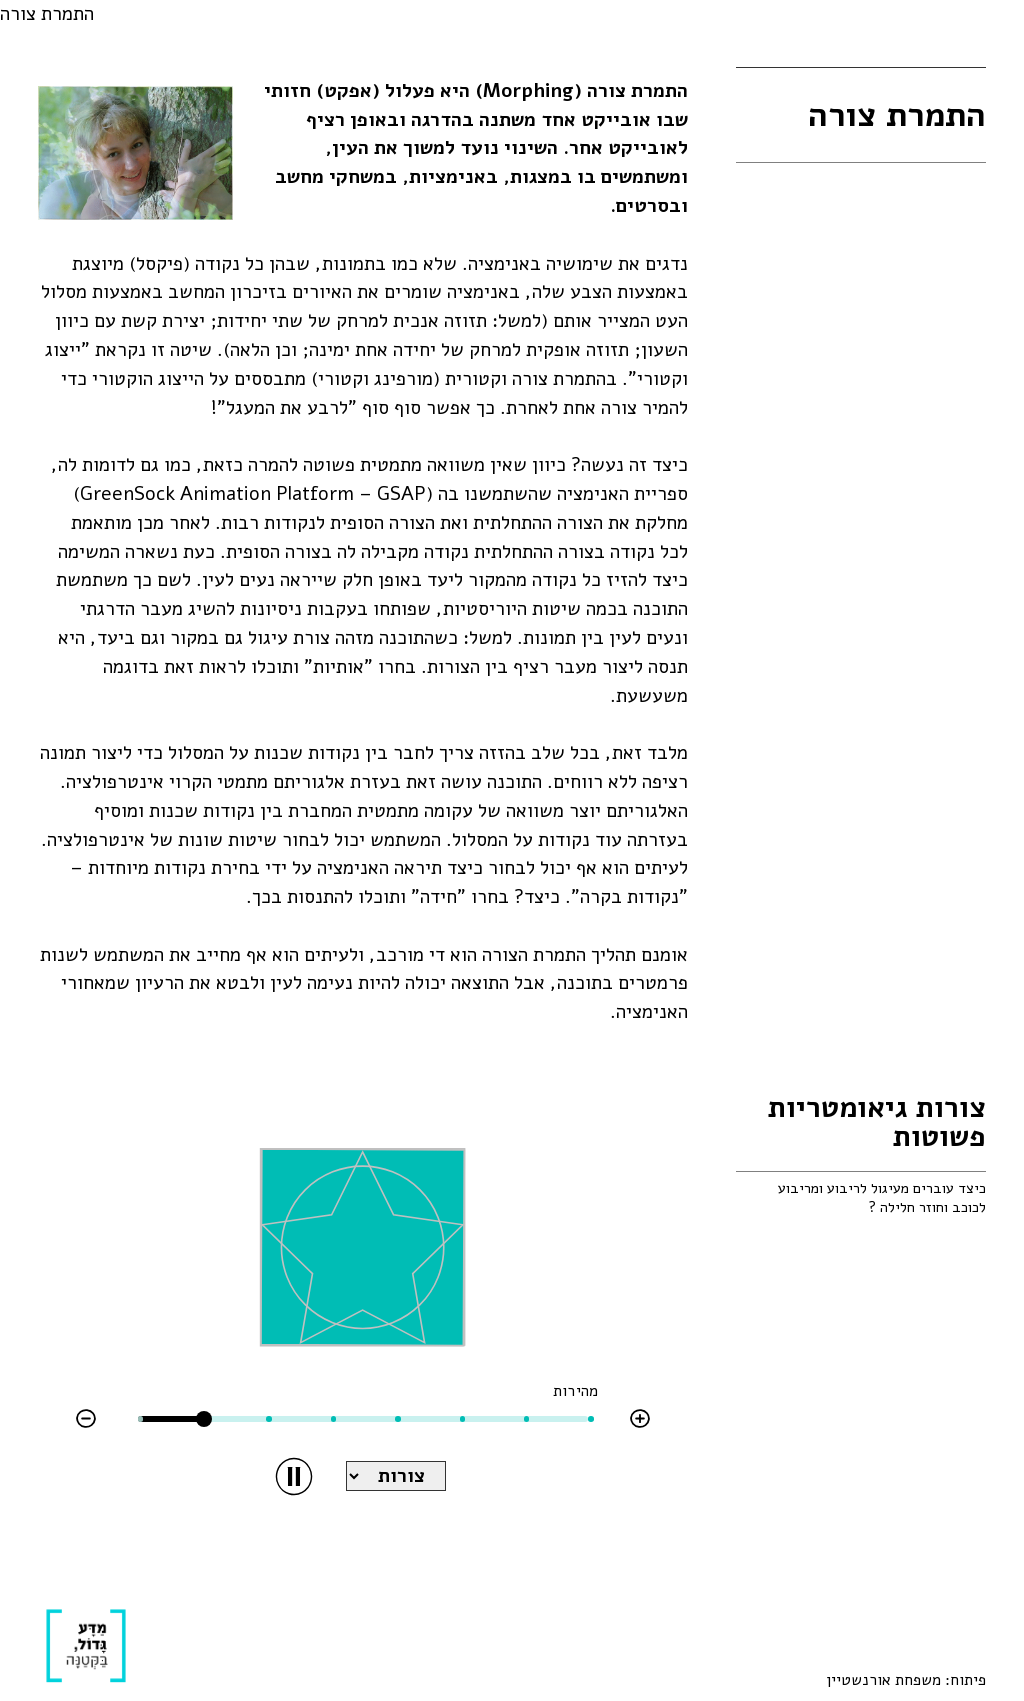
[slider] (204, 1419)
